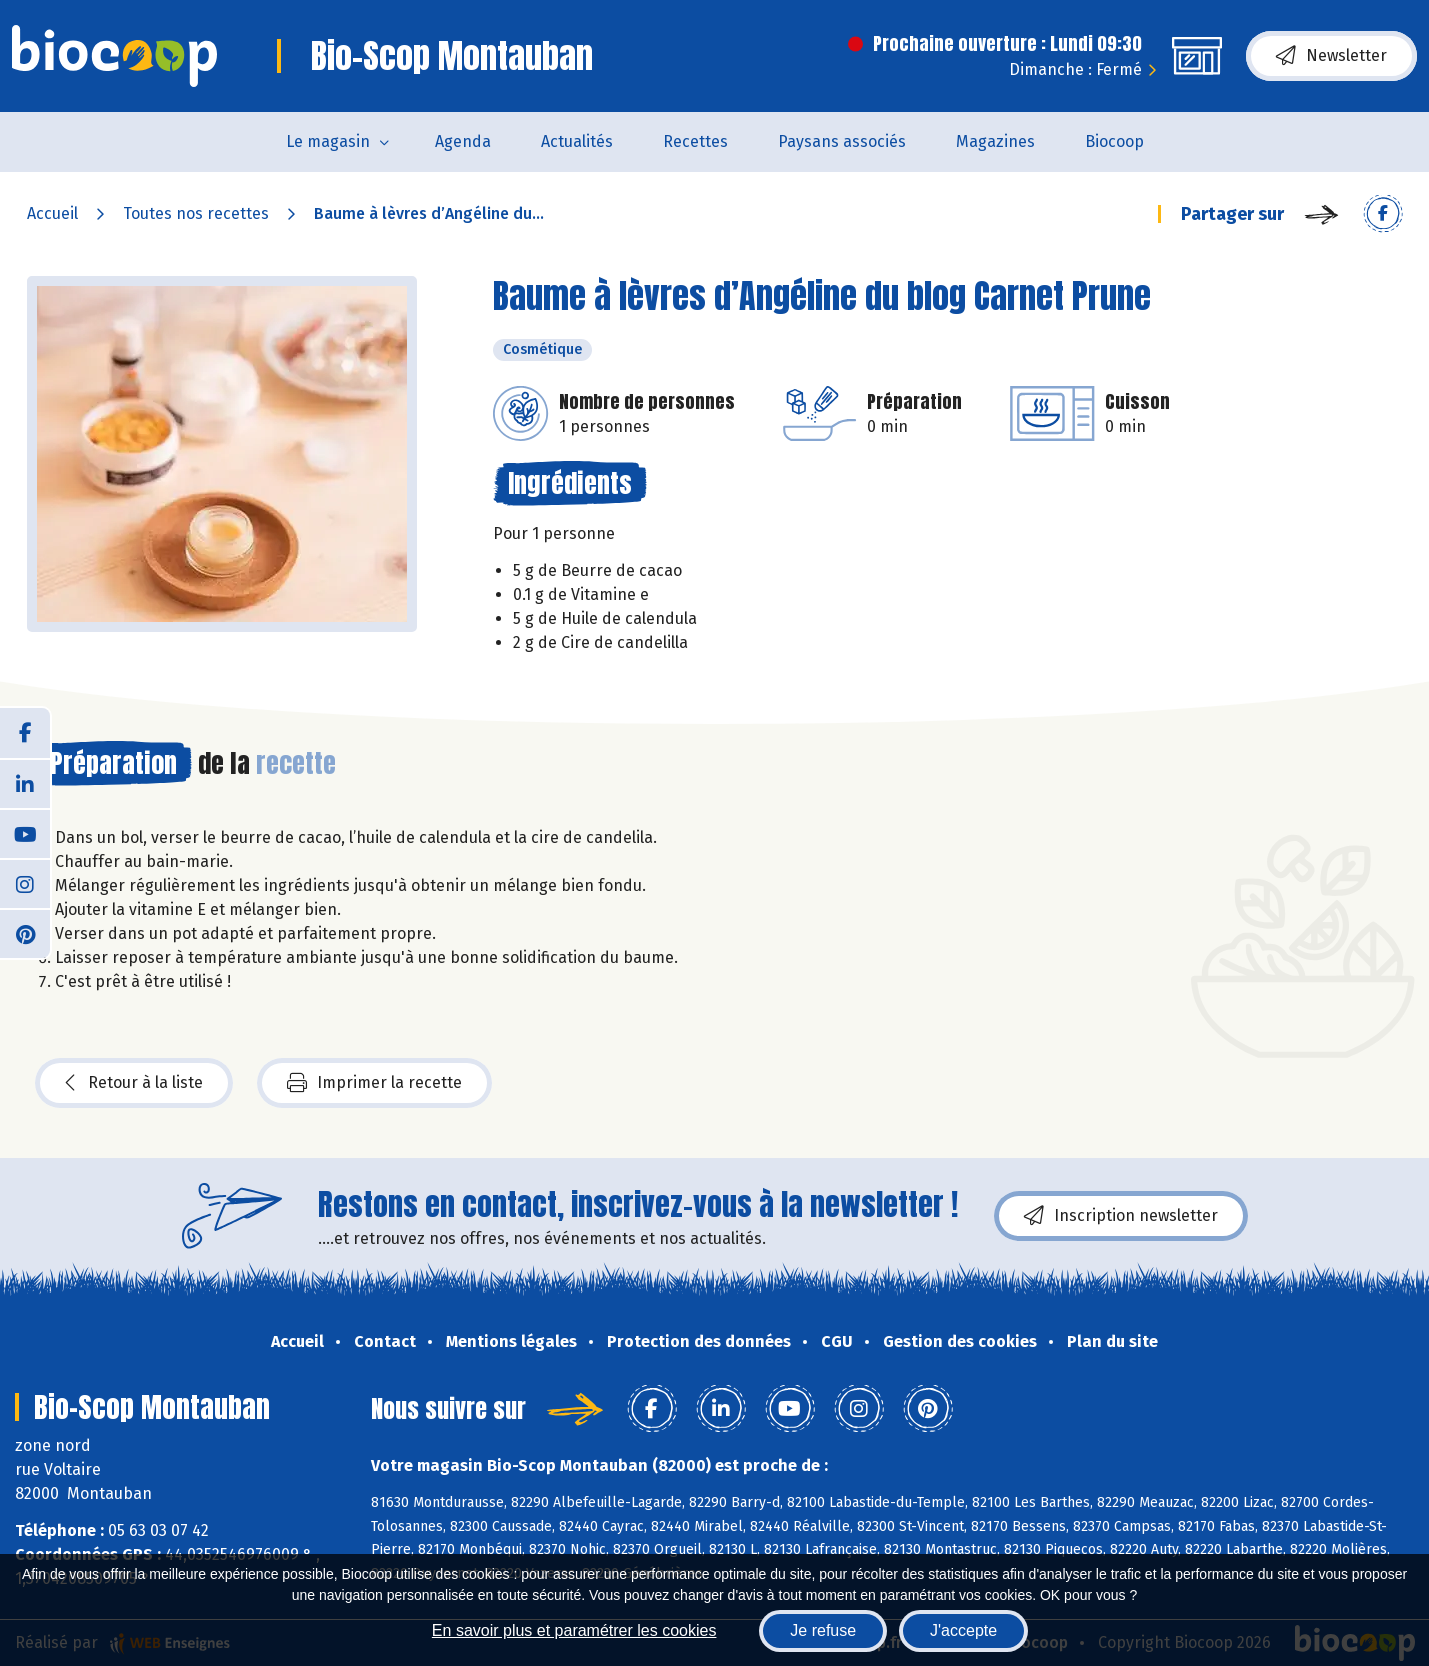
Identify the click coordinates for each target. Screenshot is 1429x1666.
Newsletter (1331, 56)
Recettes (695, 141)
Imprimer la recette (374, 1083)
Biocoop (1114, 141)
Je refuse (823, 1630)
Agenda (463, 141)
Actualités (577, 141)
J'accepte (963, 1630)
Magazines (995, 141)
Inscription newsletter (1121, 1216)
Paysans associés (842, 141)
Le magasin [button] (328, 141)
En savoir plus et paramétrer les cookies (574, 1630)
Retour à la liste (134, 1083)
